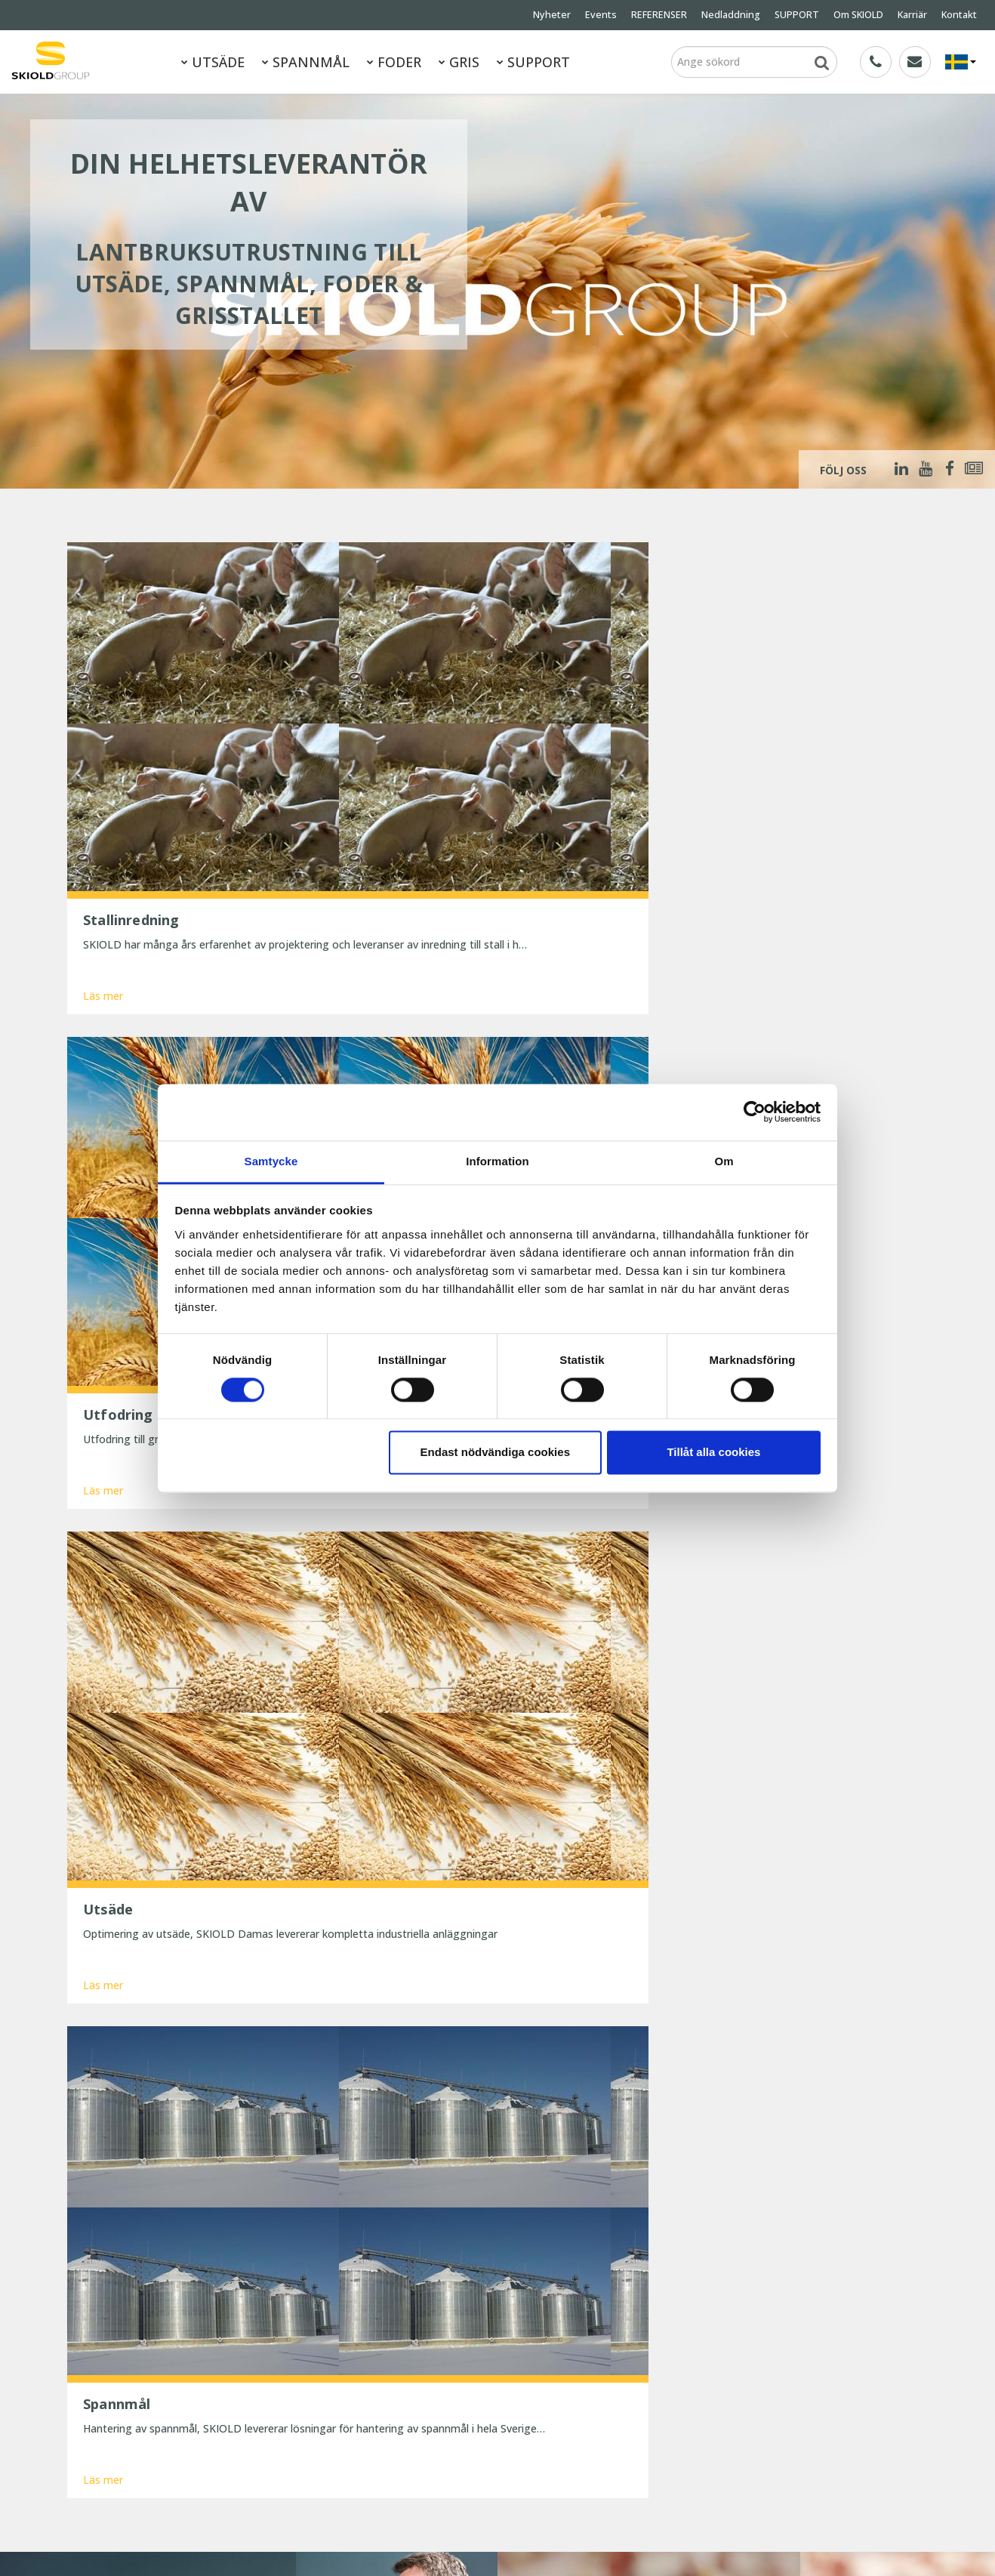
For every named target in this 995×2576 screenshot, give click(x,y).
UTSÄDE (213, 62)
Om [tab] (723, 1161)
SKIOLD (174, 2544)
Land (639, 2111)
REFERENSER (659, 14)
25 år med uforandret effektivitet (456, 2369)
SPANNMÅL (306, 62)
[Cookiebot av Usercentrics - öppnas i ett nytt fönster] (754, 1111)
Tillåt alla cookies (713, 1452)
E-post (405, 2111)
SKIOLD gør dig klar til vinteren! (451, 2348)
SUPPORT (797, 14)
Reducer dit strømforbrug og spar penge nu (459, 2432)
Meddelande (181, 2166)
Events (601, 14)
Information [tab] (497, 1161)
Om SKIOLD (858, 14)
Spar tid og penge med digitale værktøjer (452, 2467)
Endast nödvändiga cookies (495, 1452)
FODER (394, 62)
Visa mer (497, 1977)
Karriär (912, 14)
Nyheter (552, 14)
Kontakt (959, 14)
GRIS (459, 62)
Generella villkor (211, 2430)
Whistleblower (101, 2470)
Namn (166, 2111)
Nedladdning (730, 14)
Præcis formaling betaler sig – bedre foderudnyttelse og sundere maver (465, 2396)
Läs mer (103, 792)
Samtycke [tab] (271, 1161)
